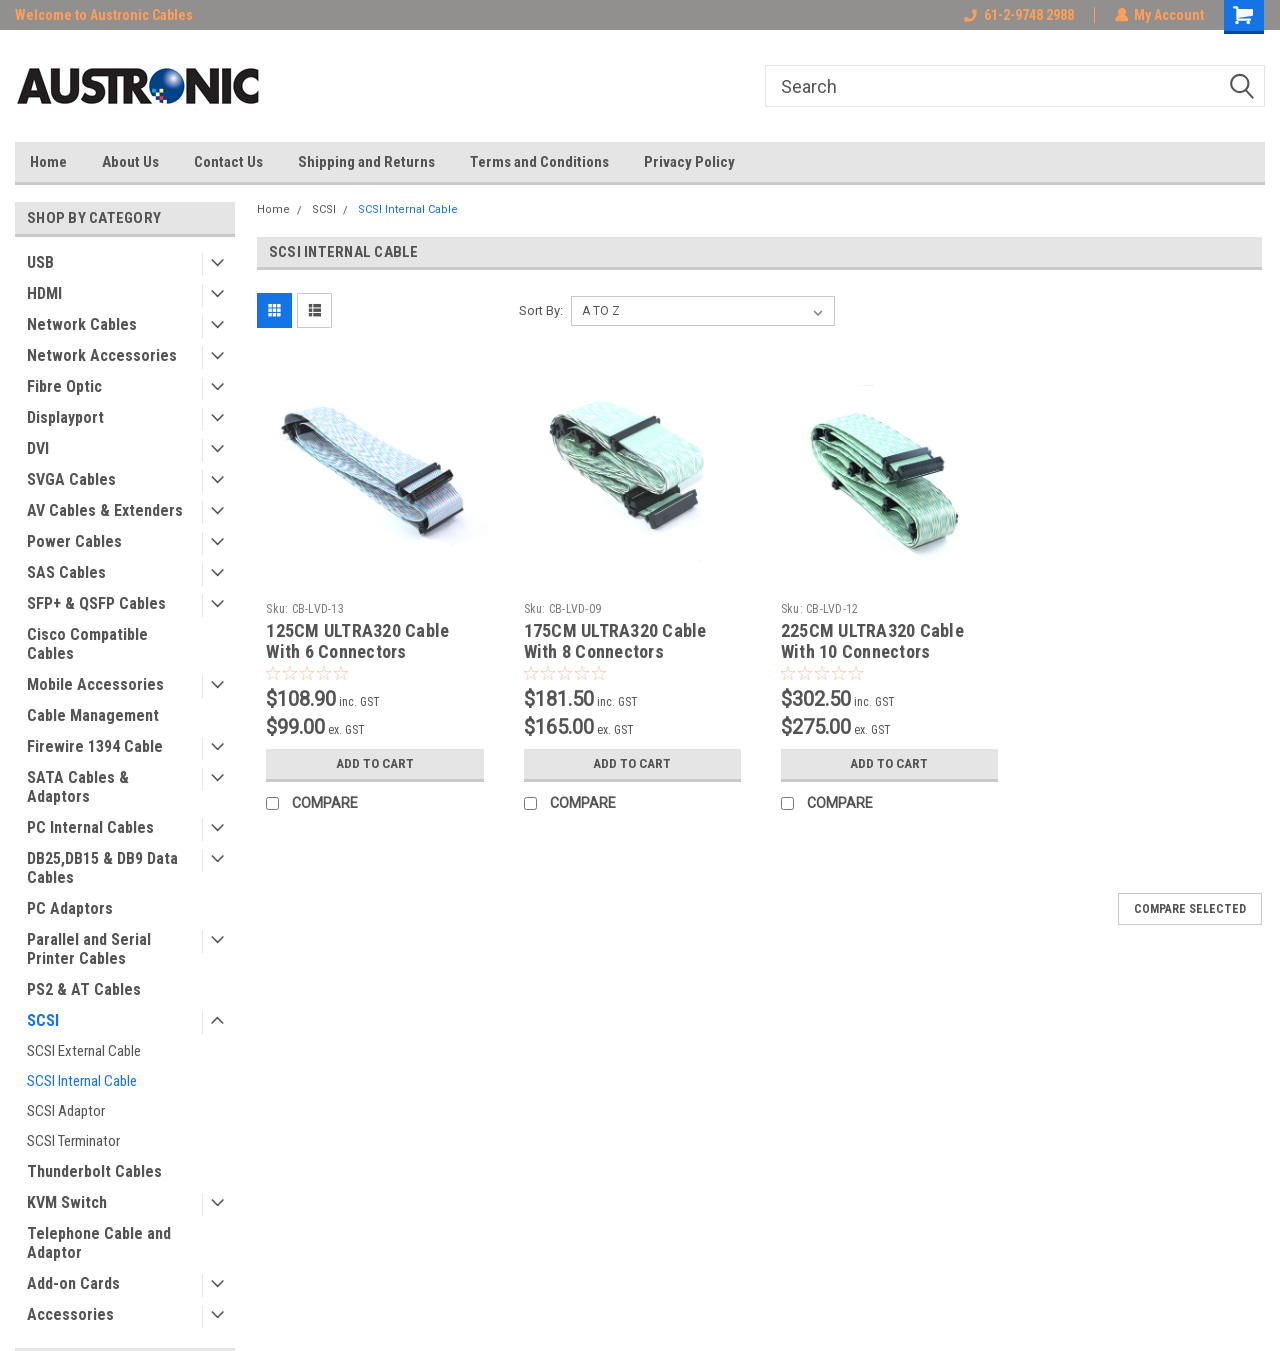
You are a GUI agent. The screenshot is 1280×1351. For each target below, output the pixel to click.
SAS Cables (66, 572)
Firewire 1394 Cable (95, 746)
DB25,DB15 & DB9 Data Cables (102, 868)
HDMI (44, 293)
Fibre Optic (64, 386)
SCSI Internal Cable (82, 1081)
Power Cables (74, 541)
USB (40, 262)
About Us (130, 162)
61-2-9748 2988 (1018, 15)
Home (48, 162)
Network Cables (82, 324)
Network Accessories (102, 355)
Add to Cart (374, 764)
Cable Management (93, 715)
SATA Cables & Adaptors (78, 787)
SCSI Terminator (73, 1141)
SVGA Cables (71, 479)
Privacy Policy (689, 162)
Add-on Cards (73, 1283)
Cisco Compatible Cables (87, 644)
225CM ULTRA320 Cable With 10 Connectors (872, 641)
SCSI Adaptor (66, 1111)
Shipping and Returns (366, 162)
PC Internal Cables (90, 827)
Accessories (70, 1314)
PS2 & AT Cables (84, 989)
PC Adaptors (70, 908)
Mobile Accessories (95, 684)
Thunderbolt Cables (94, 1171)
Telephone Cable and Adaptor (99, 1243)
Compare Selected (1190, 909)
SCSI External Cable (84, 1051)
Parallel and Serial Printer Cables (89, 949)
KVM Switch (67, 1202)
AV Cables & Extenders (105, 510)
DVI (38, 448)
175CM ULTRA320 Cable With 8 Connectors (615, 641)
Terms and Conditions (539, 162)
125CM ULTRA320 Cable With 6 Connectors (357, 641)
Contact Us (228, 162)
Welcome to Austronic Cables (104, 15)
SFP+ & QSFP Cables (96, 603)
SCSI (43, 1020)
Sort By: (541, 310)
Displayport (65, 417)
